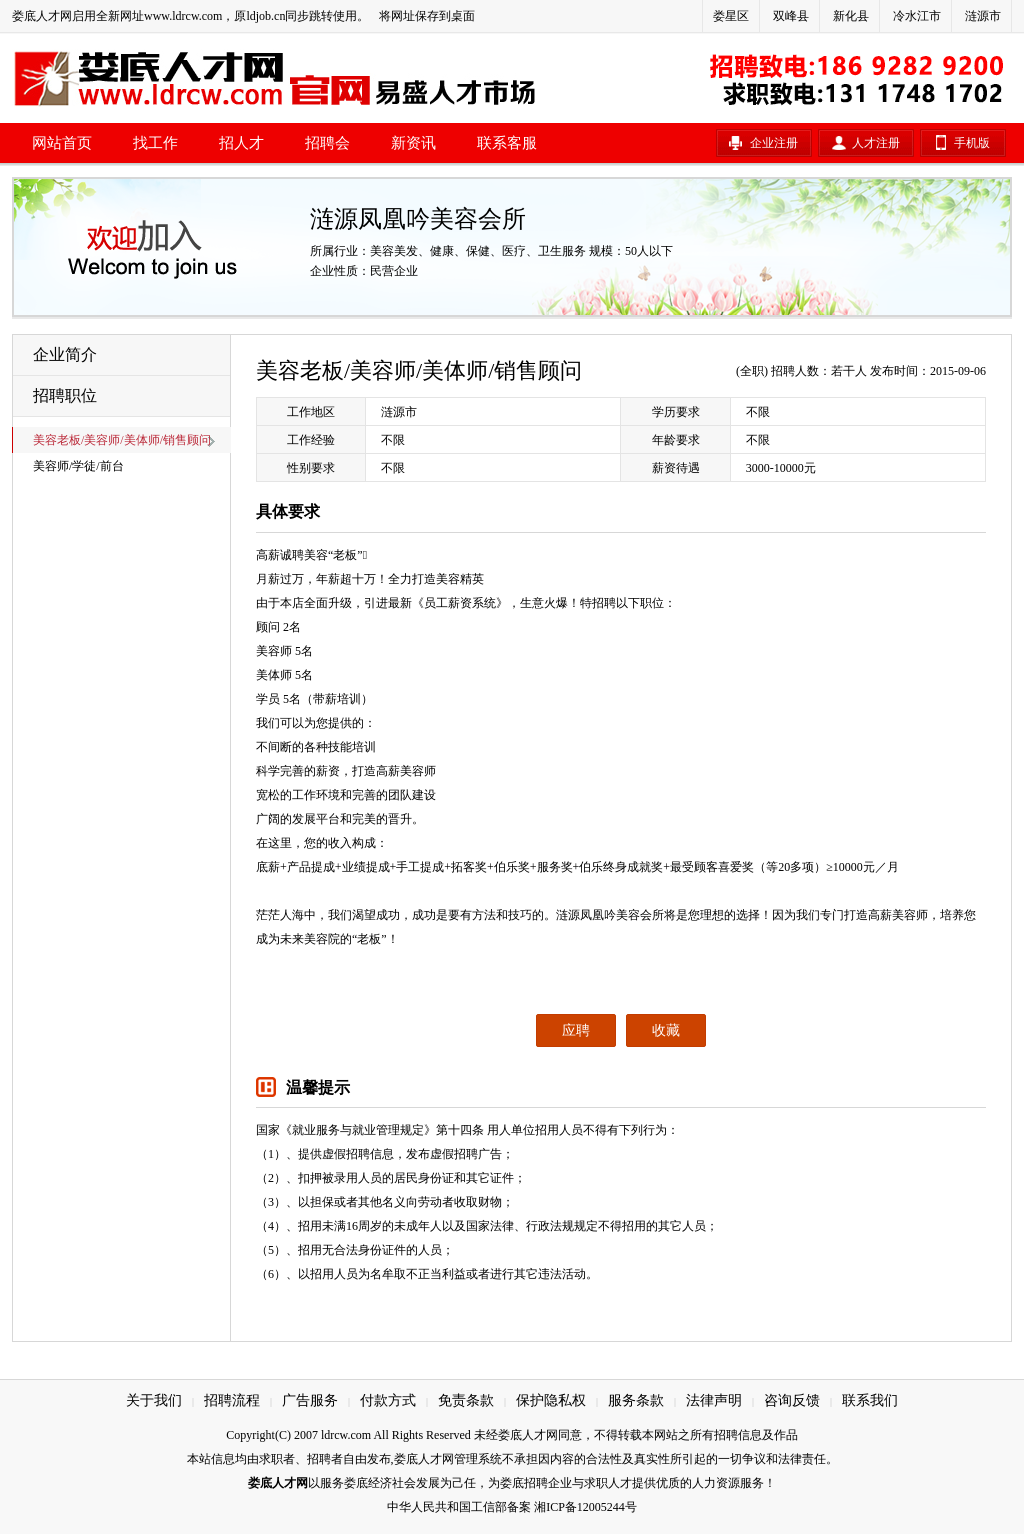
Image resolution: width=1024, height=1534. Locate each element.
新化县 (851, 16)
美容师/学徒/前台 (78, 466)
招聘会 (327, 143)
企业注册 (774, 143)
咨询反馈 (792, 1400)
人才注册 (876, 143)
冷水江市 (917, 16)
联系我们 (870, 1400)
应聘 (576, 1030)
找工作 (155, 143)
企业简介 (65, 354)
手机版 (972, 143)
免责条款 (466, 1400)
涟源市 (983, 16)
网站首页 (62, 143)
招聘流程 (232, 1400)
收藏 (666, 1030)
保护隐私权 (551, 1400)
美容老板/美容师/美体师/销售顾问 (122, 440)
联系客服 (507, 143)
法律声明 (714, 1400)
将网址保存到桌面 (427, 16)
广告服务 (310, 1400)
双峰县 (791, 16)
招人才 (241, 143)
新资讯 (413, 143)
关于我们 (154, 1400)
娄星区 (731, 16)
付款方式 (388, 1400)
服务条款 (636, 1400)
